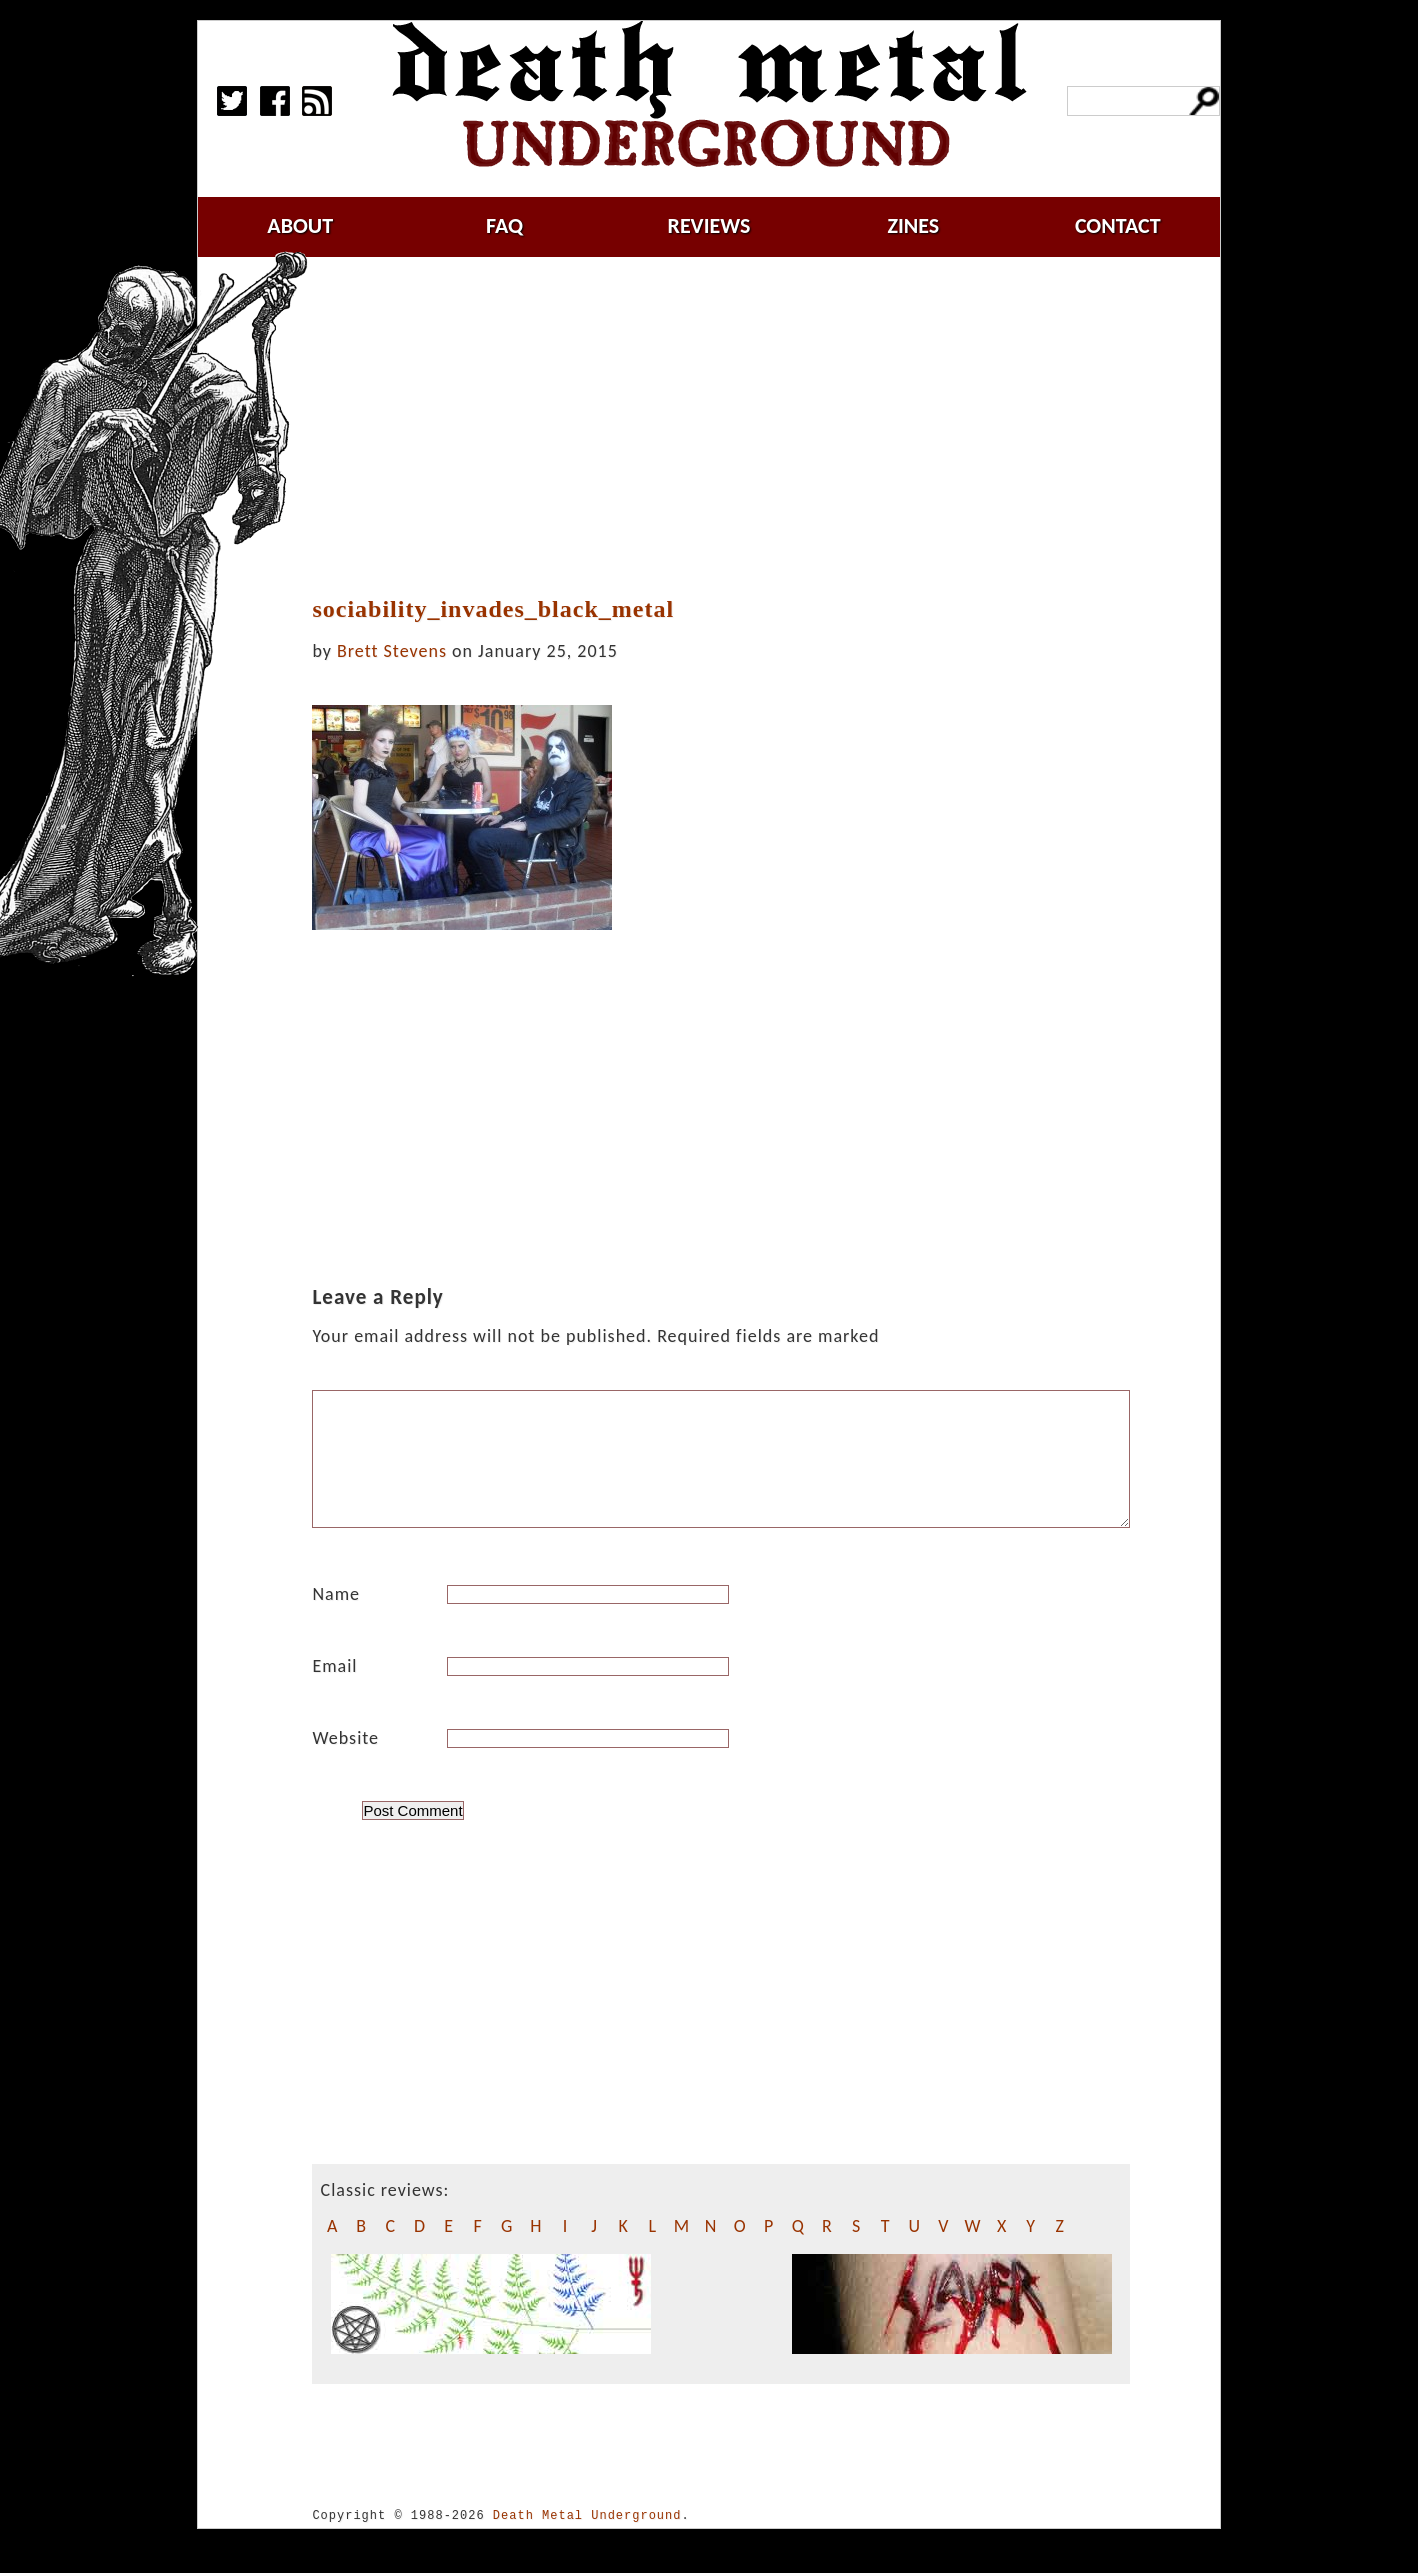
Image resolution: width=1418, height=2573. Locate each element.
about (300, 225)
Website (345, 1762)
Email (334, 1690)
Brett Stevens (392, 651)
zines (913, 225)
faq (504, 225)
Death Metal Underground (587, 2539)
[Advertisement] (733, 427)
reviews (709, 225)
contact (1118, 225)
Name (336, 1618)
